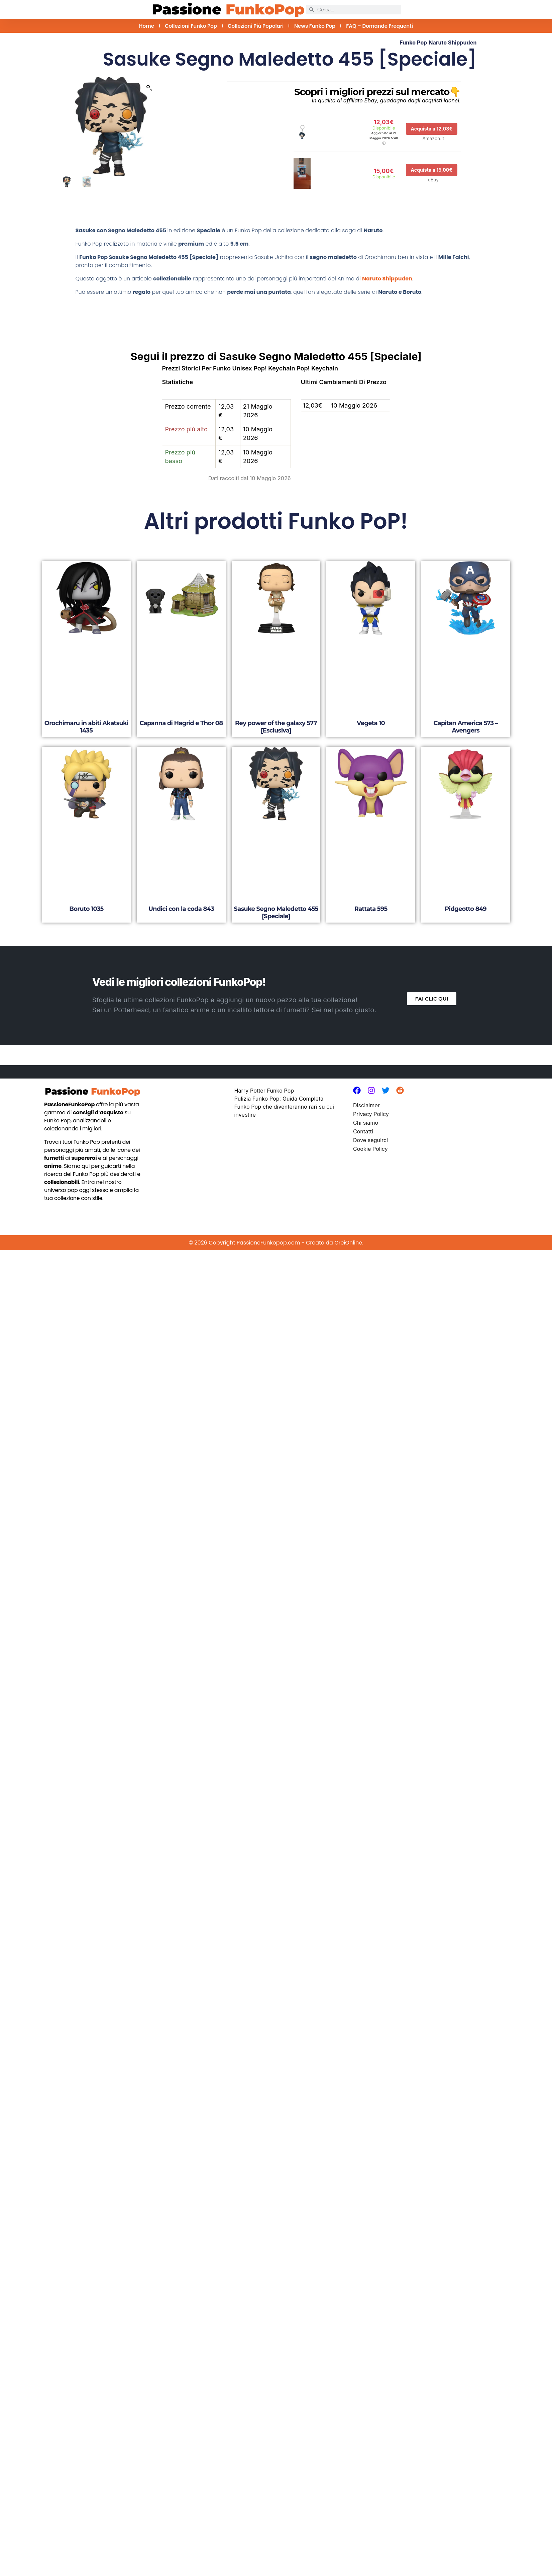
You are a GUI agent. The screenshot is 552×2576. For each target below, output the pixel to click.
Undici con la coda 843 (181, 909)
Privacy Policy (371, 1114)
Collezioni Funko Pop (191, 25)
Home (146, 25)
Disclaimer (366, 1105)
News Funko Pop (314, 25)
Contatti (363, 1131)
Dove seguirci (370, 1140)
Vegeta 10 (371, 723)
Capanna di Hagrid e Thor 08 (181, 723)
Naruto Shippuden (452, 42)
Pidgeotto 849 (465, 909)
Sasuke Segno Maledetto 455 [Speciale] (276, 912)
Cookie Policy (370, 1148)
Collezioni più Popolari (256, 25)
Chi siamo (365, 1122)
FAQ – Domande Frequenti (379, 25)
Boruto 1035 (86, 909)
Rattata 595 (371, 909)
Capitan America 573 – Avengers (465, 727)
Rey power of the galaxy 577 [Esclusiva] (276, 727)
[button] (149, 88)
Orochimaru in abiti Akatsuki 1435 (86, 727)
